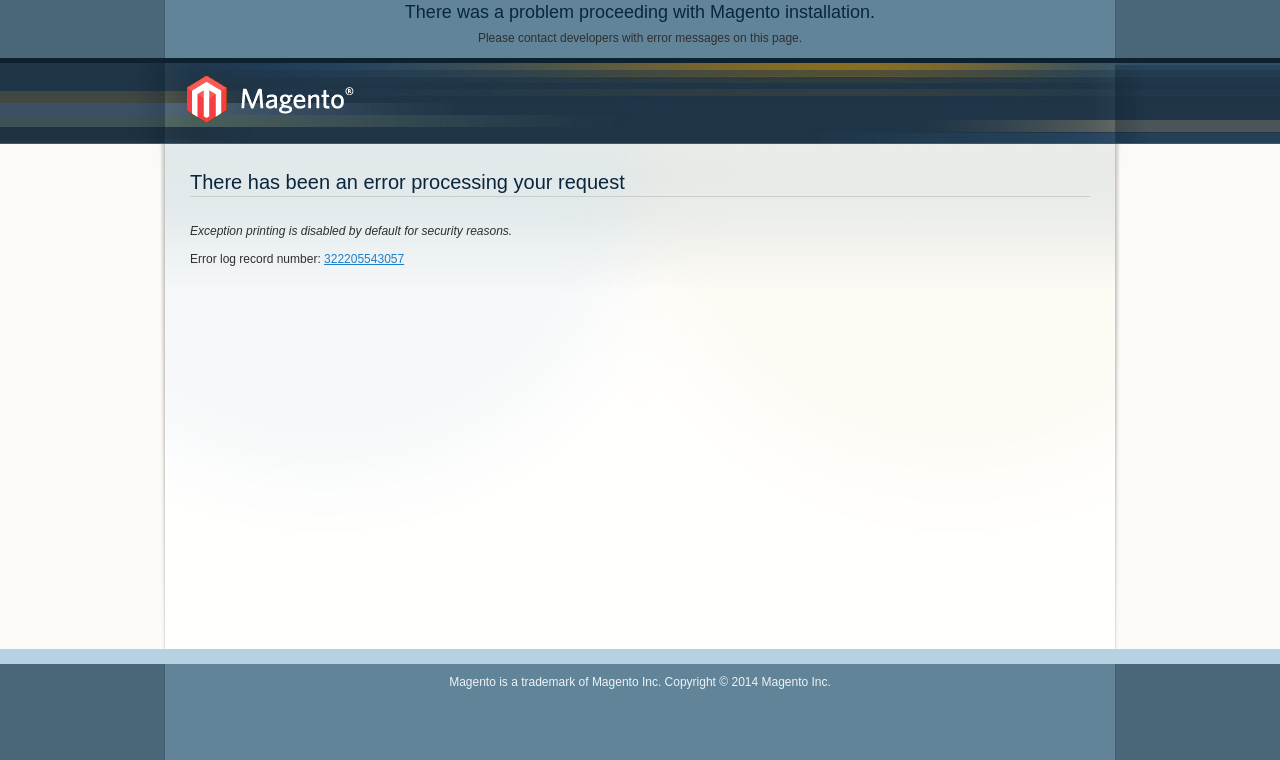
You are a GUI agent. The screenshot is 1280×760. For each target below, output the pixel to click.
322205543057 (364, 259)
